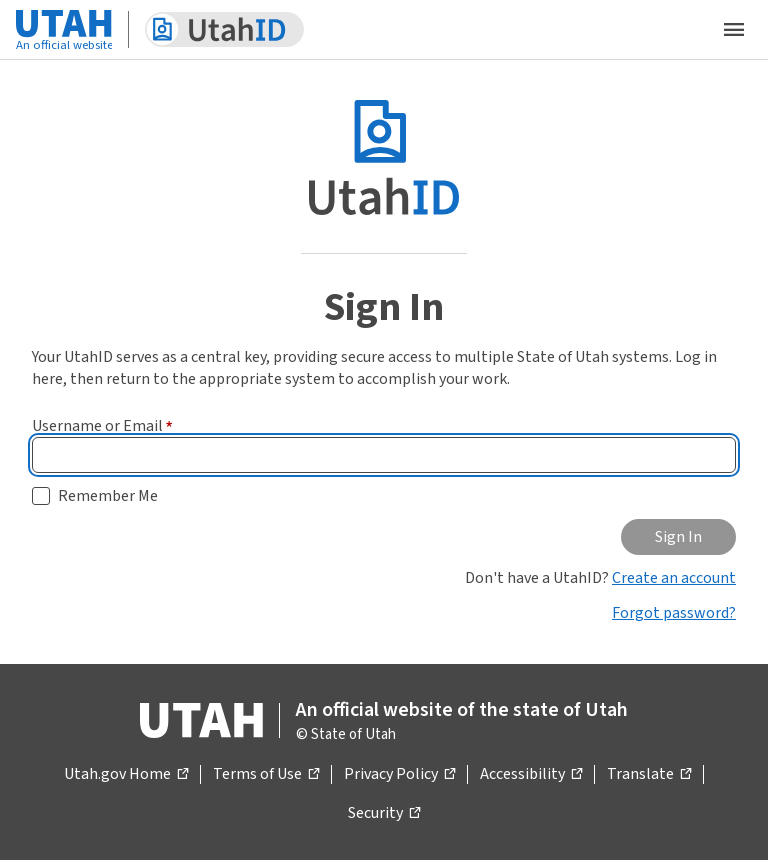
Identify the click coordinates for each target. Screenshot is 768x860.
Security (384, 814)
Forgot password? (674, 613)
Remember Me (108, 496)
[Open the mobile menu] (734, 30)
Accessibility (531, 775)
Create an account (674, 578)
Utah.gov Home (126, 775)
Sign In (678, 537)
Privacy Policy (399, 775)
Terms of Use (266, 775)
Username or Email (102, 426)
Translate (649, 775)
